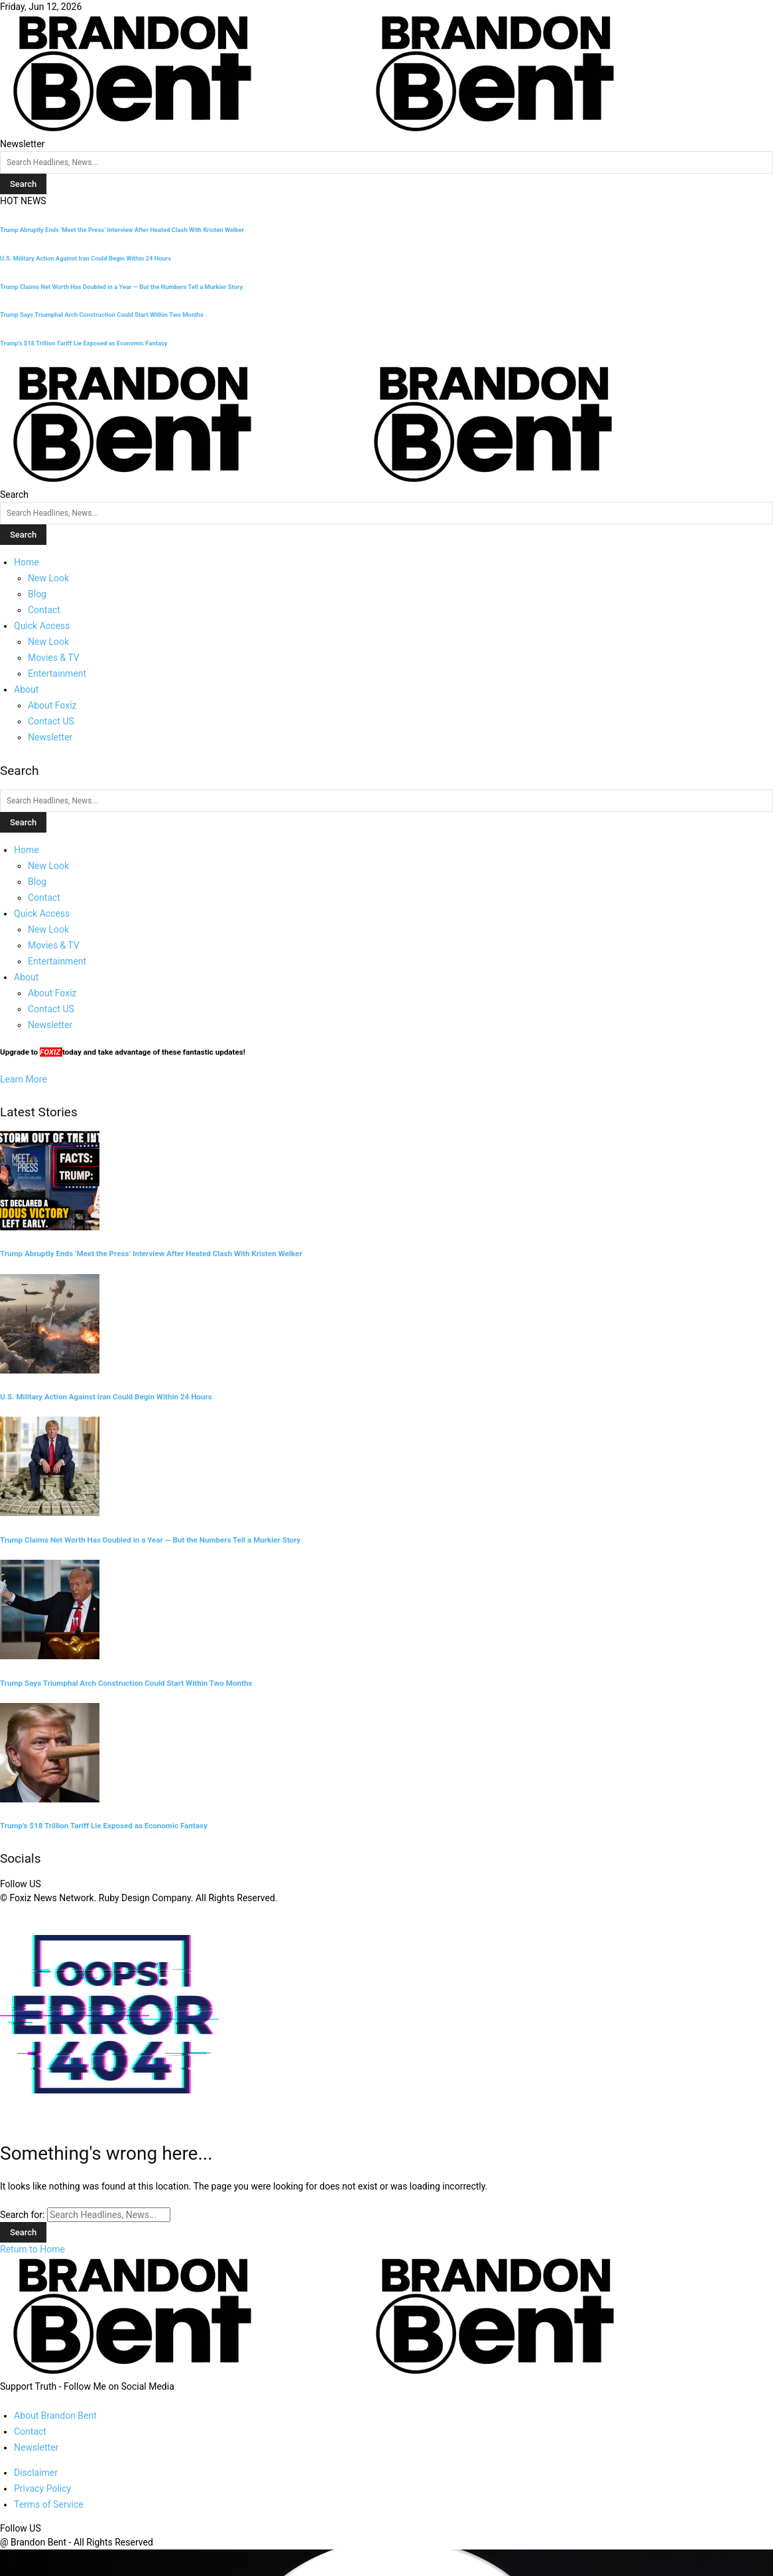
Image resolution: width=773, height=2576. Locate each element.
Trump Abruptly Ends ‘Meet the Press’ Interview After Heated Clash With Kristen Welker (122, 229)
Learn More (23, 1079)
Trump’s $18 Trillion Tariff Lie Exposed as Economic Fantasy (84, 343)
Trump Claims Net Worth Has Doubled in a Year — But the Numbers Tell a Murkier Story (121, 286)
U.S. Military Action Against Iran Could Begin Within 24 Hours (85, 258)
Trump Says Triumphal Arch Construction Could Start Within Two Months (102, 314)
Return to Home (32, 2249)
